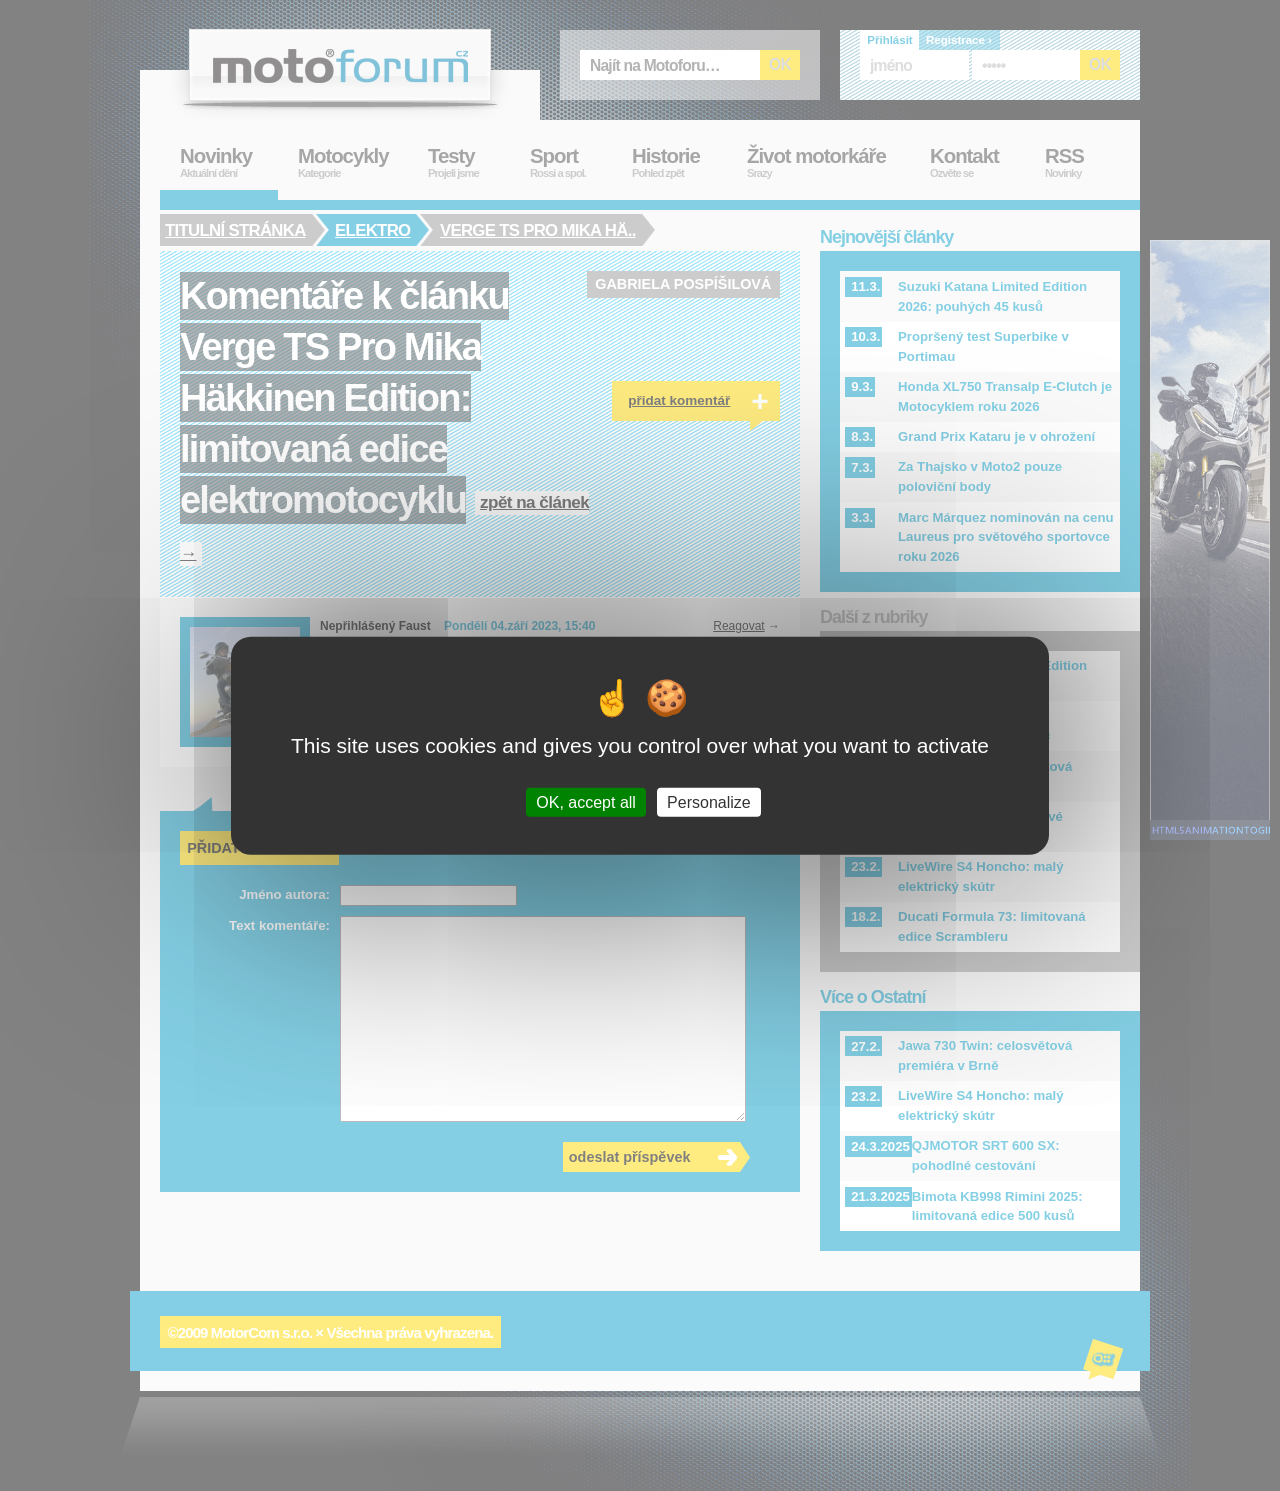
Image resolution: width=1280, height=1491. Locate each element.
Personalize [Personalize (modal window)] (709, 802)
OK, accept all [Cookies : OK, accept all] (586, 802)
